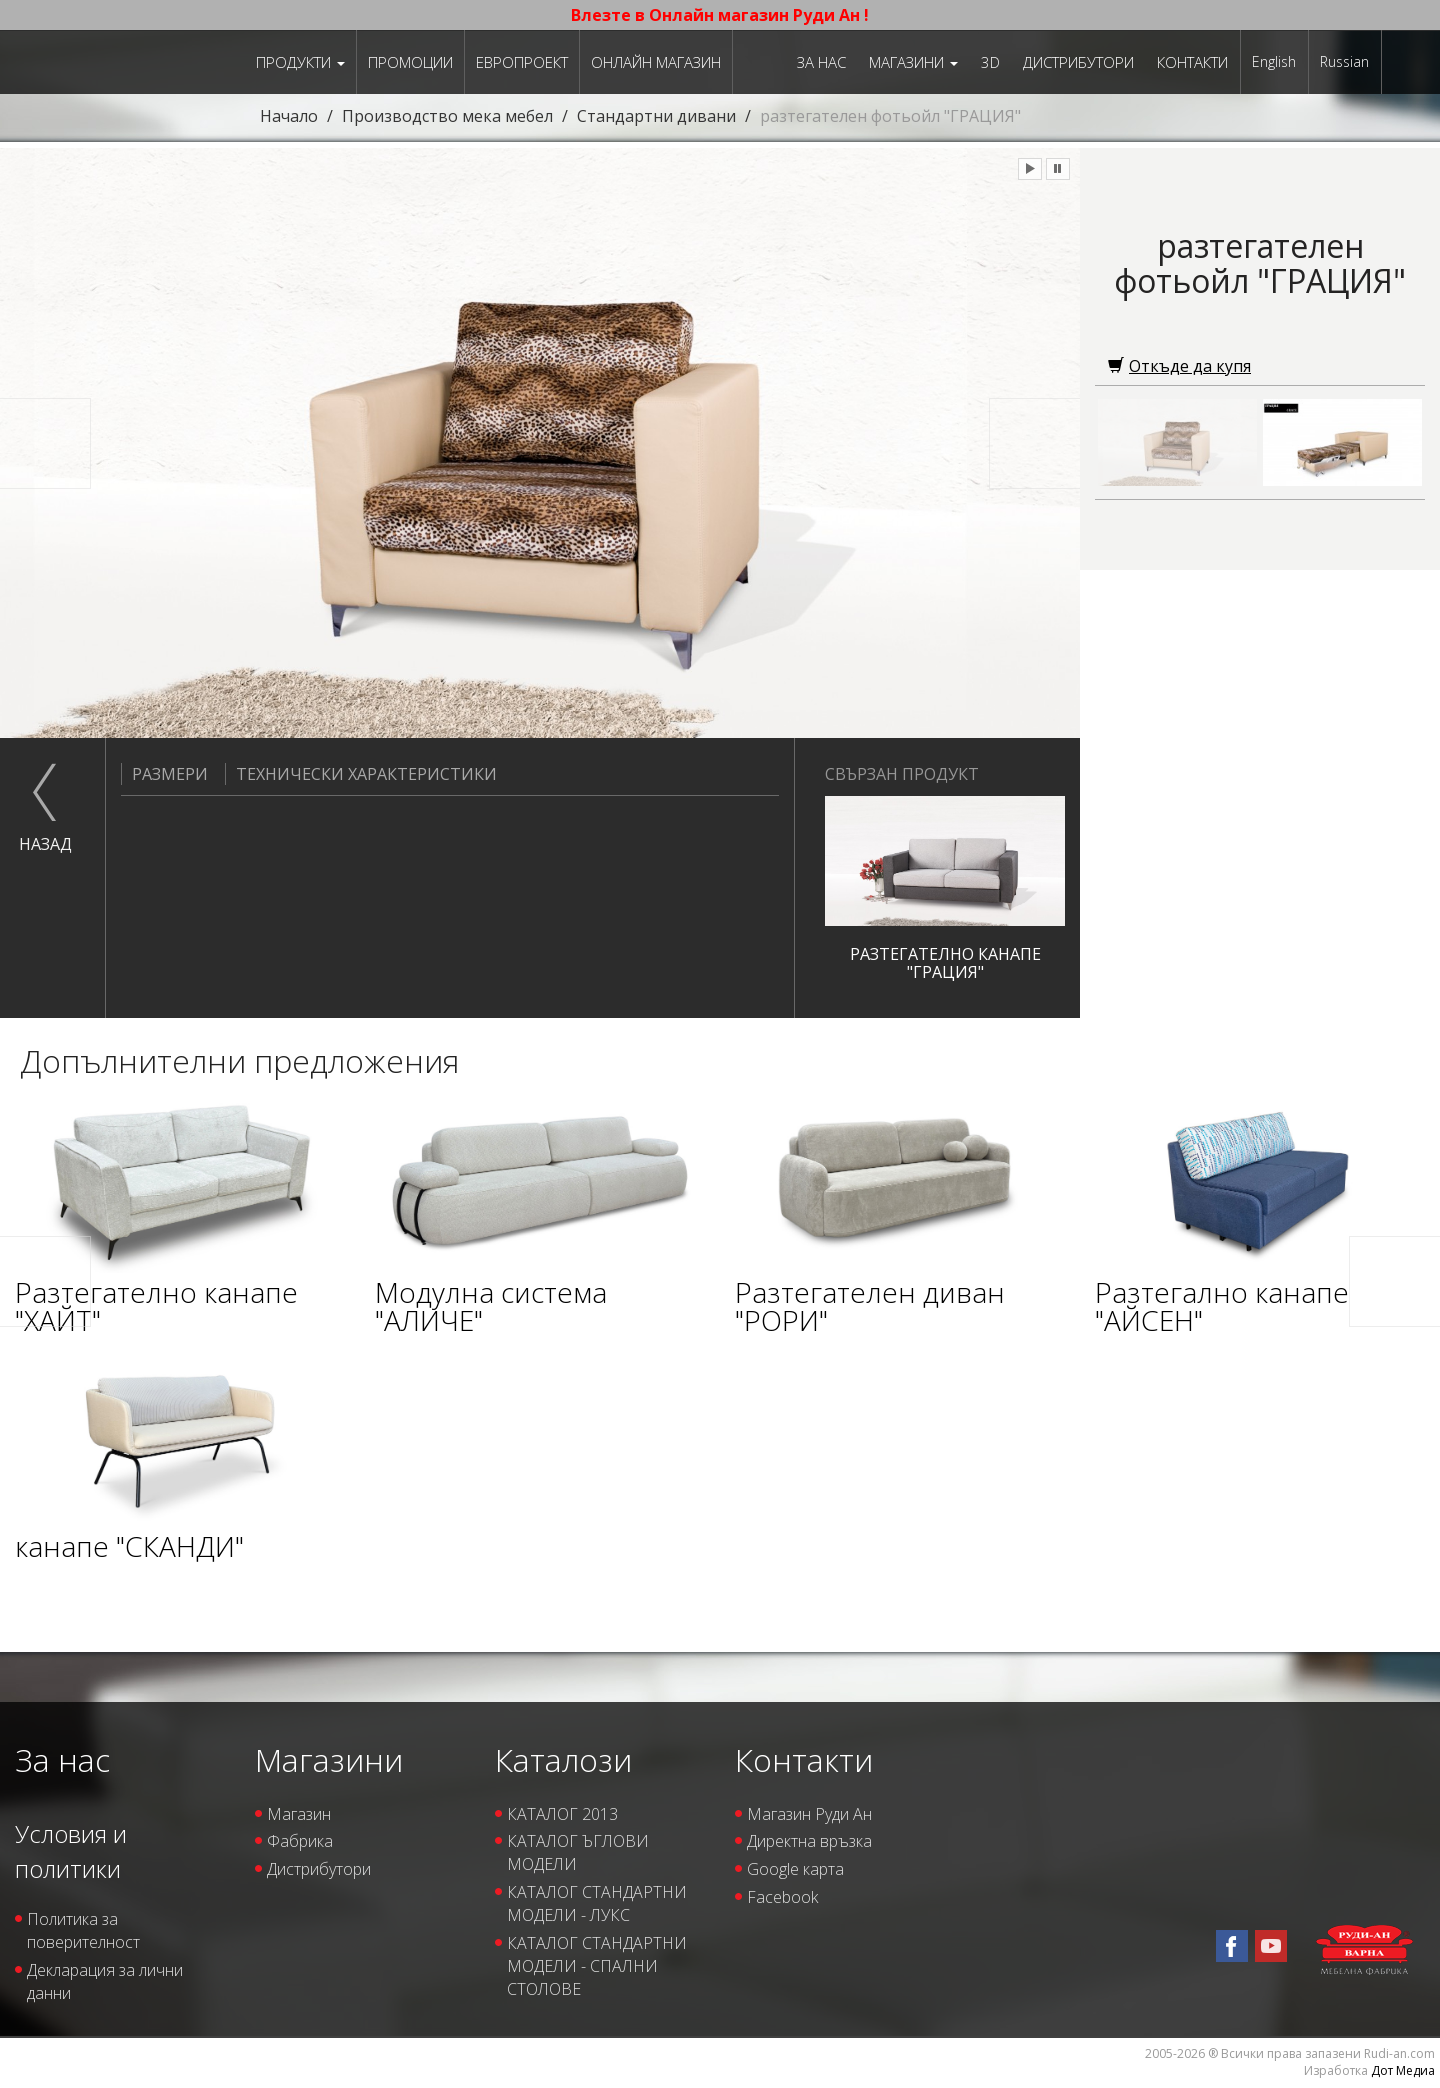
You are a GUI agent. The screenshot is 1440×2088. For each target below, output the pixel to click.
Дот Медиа (1403, 2070)
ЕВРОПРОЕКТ (522, 62)
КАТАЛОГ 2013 (562, 1814)
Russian (1344, 61)
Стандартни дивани (656, 116)
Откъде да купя (1179, 366)
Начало (289, 116)
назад (45, 844)
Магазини (913, 62)
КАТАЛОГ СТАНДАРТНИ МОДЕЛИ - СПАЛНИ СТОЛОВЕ (597, 1966)
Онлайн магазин (656, 62)
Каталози (563, 1759)
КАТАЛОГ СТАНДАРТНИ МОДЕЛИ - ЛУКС (597, 1903)
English (1274, 61)
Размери (164, 774)
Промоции (410, 62)
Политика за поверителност (83, 1930)
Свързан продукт (902, 774)
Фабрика (300, 1841)
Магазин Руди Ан (809, 1814)
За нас (821, 62)
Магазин (299, 1814)
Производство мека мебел (447, 116)
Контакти (1192, 62)
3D (990, 62)
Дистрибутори (1078, 62)
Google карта (795, 1869)
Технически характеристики (361, 774)
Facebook (782, 1897)
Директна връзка (809, 1841)
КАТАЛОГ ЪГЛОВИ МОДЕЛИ (578, 1852)
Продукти (300, 62)
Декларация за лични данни (105, 1981)
